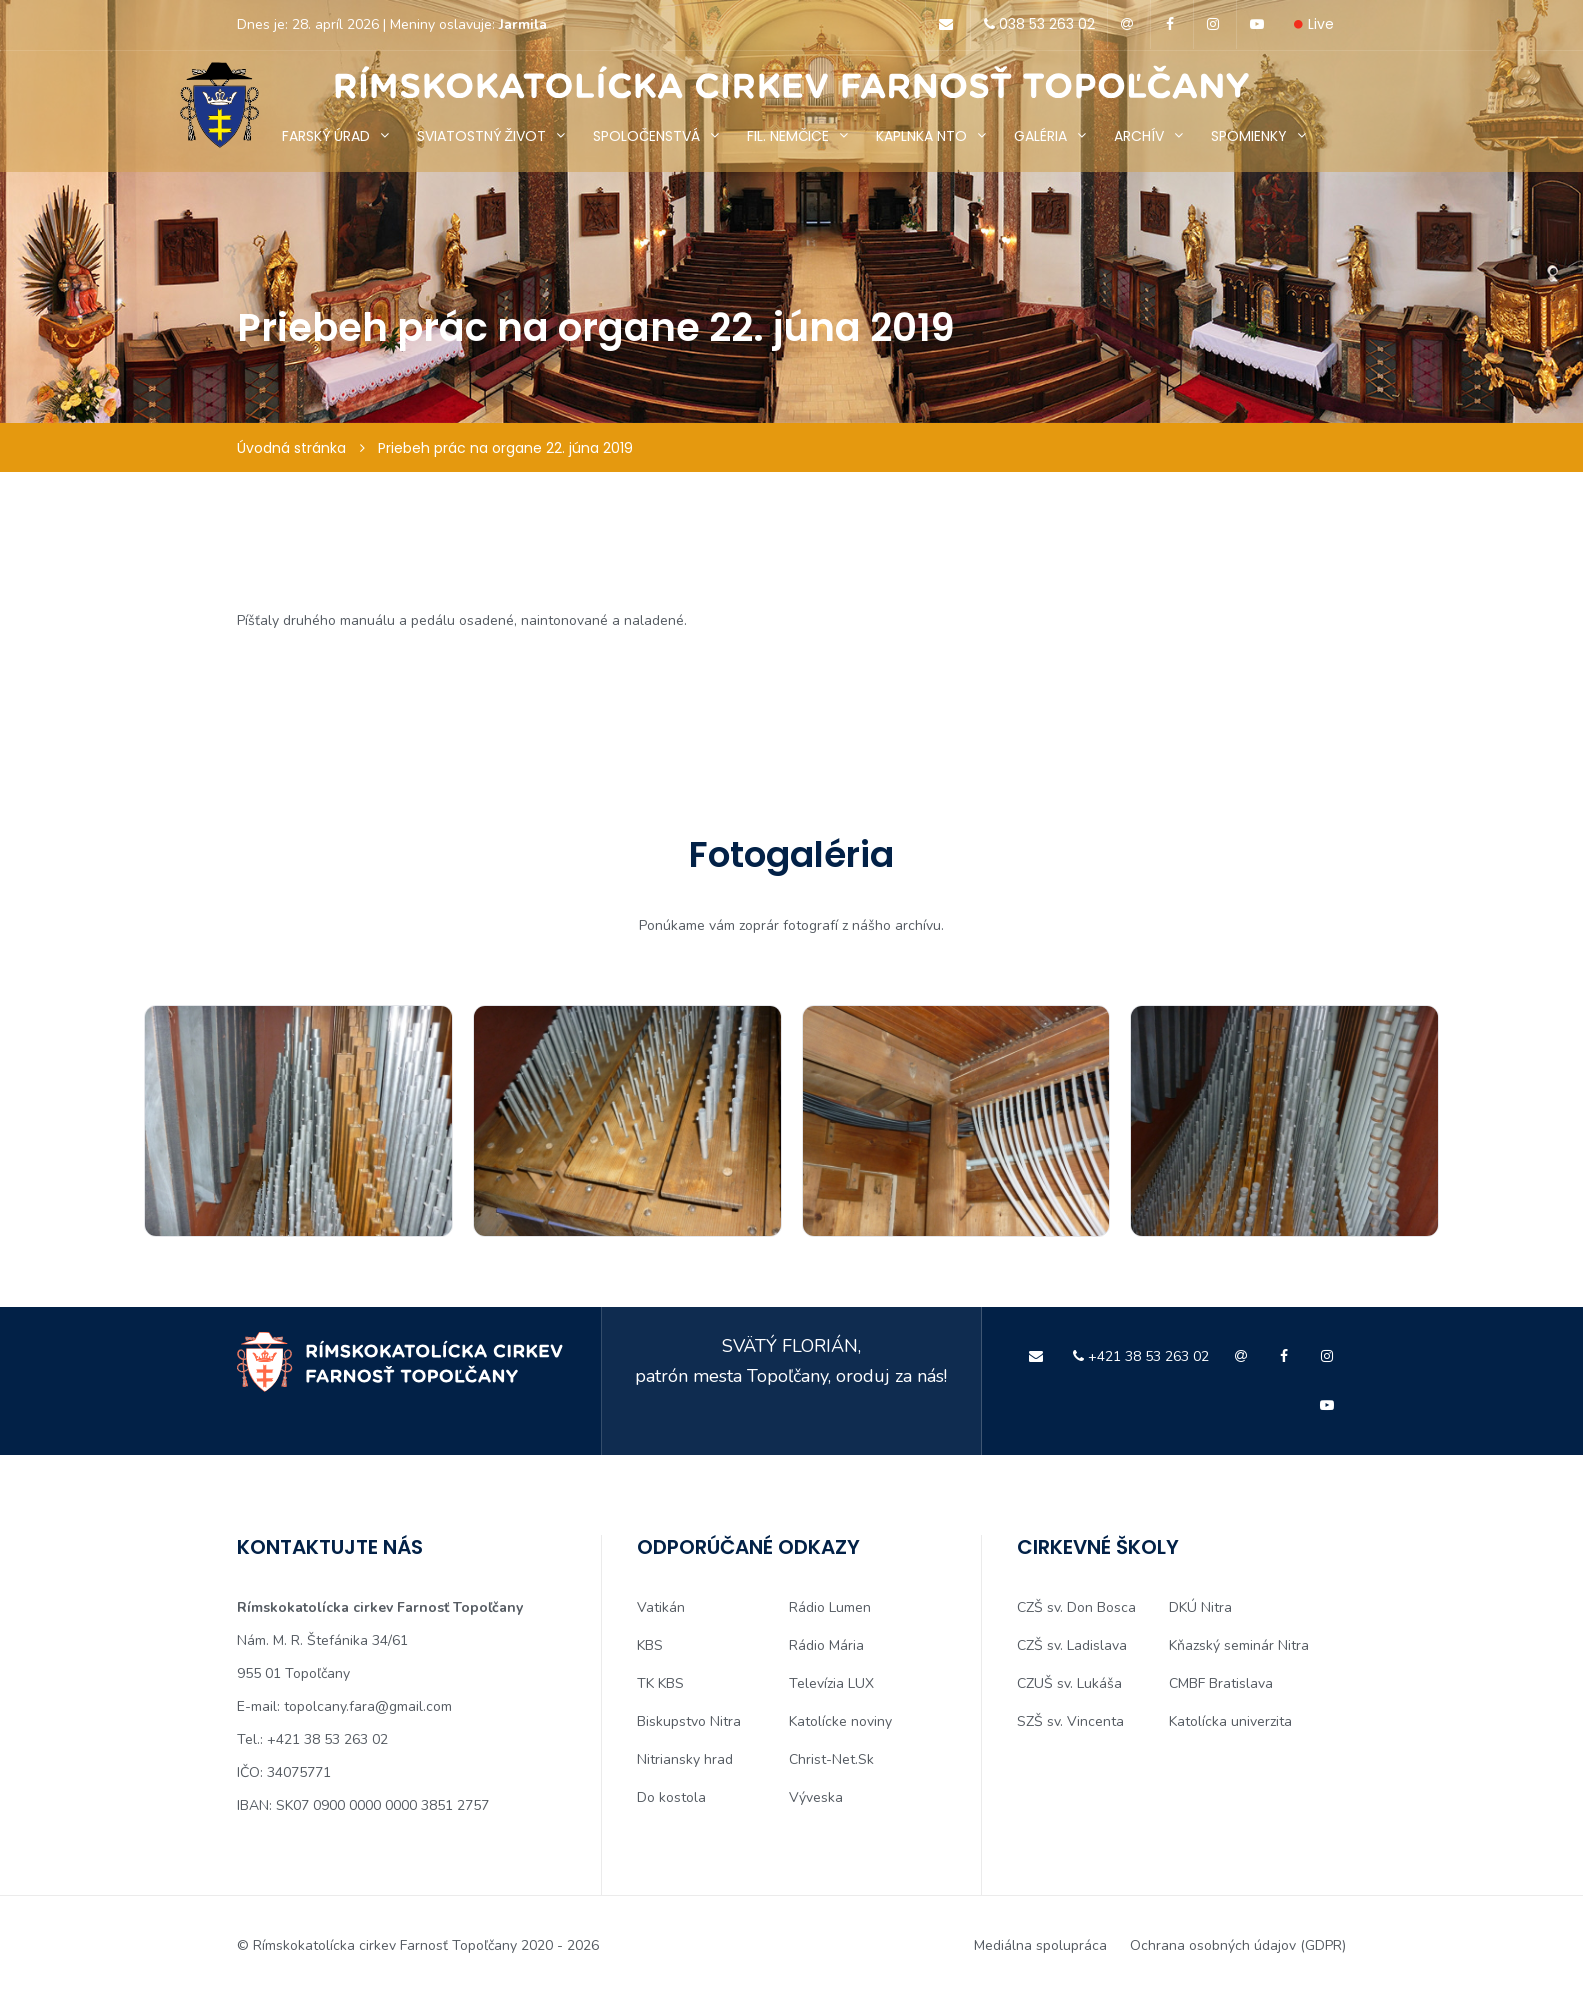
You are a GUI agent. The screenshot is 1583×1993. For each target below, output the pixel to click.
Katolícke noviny (840, 1721)
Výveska (816, 1797)
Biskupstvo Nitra (689, 1721)
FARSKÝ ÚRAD (326, 136)
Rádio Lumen (830, 1607)
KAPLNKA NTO (921, 136)
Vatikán (661, 1607)
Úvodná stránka (291, 448)
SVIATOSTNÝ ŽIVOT (482, 136)
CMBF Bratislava (1221, 1683)
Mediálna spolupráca (1040, 1945)
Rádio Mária (826, 1645)
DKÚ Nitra (1200, 1607)
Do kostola (671, 1797)
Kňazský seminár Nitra (1239, 1645)
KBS (650, 1645)
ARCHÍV (1139, 136)
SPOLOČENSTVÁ (646, 136)
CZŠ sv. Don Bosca (1076, 1607)
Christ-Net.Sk (831, 1759)
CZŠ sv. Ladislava (1072, 1645)
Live (1314, 24)
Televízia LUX (831, 1683)
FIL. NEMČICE (788, 136)
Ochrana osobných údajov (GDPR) (1239, 1945)
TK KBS (660, 1683)
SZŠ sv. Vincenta (1070, 1721)
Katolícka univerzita (1230, 1721)
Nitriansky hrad (685, 1759)
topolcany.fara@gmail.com (368, 1706)
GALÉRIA (1040, 136)
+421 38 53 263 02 (1138, 1356)
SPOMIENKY (1249, 136)
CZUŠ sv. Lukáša (1069, 1683)
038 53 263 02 (1035, 24)
